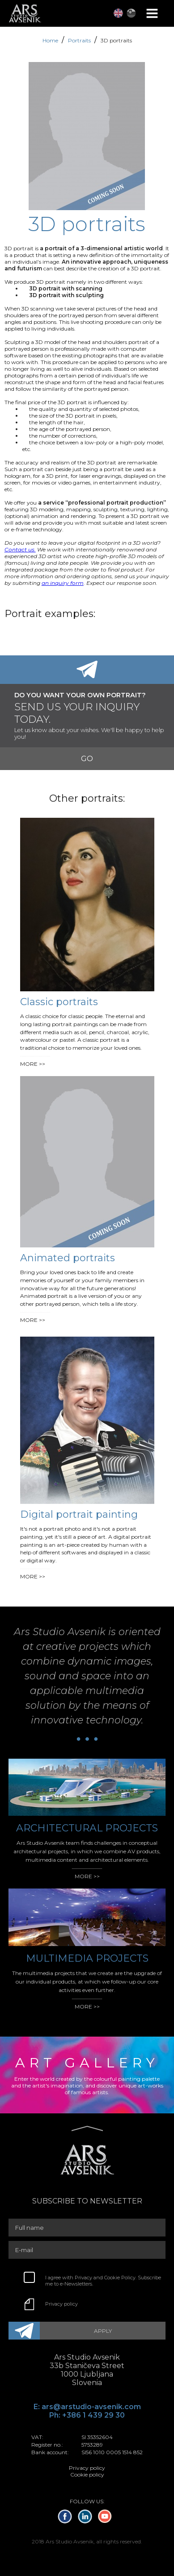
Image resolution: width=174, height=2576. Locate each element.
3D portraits (116, 40)
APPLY (103, 2331)
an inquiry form (63, 583)
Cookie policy (87, 2474)
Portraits (80, 40)
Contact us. (20, 549)
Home (50, 40)
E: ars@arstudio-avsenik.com (87, 2406)
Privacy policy (61, 2304)
